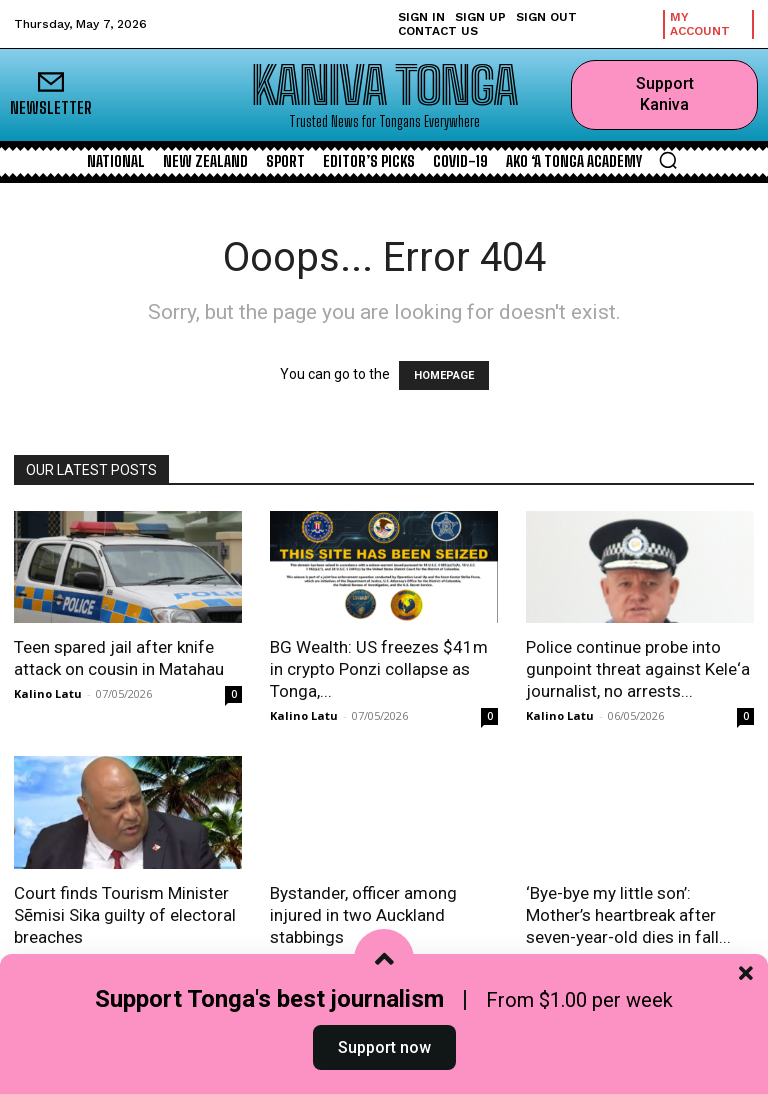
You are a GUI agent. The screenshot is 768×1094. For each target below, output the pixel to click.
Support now (384, 1047)
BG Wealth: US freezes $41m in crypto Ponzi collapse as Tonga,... (379, 669)
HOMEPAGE (444, 375)
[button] (668, 160)
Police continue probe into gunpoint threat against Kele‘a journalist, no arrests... (638, 669)
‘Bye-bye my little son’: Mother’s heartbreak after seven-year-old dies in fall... (628, 915)
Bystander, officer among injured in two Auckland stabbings (363, 915)
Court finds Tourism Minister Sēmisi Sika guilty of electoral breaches (125, 915)
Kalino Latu (48, 693)
